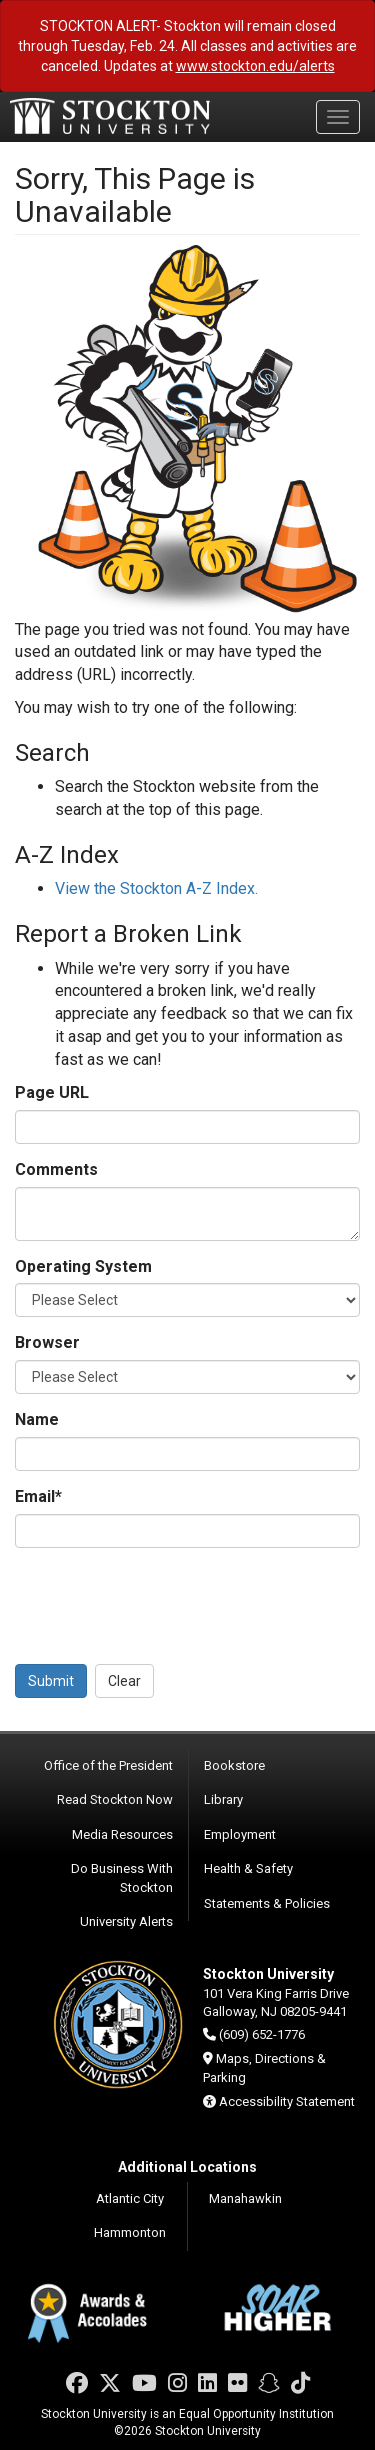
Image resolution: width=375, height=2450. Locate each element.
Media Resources (122, 1834)
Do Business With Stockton (122, 1878)
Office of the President (108, 1765)
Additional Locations (187, 2167)
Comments (56, 1169)
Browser (47, 1342)
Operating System (83, 1266)
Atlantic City (130, 2198)
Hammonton (130, 2232)
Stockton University (110, 116)
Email (38, 1496)
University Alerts (126, 1921)
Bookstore (234, 1765)
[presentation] (167, 1602)
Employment (240, 1834)
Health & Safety (248, 1868)
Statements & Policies (267, 1903)
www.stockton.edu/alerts (255, 66)
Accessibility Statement (287, 2101)
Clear (124, 1681)
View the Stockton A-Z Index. (156, 888)
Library (223, 1799)
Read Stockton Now (115, 1799)
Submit (51, 1681)
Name (37, 1419)
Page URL (52, 1092)
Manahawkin (245, 2198)
